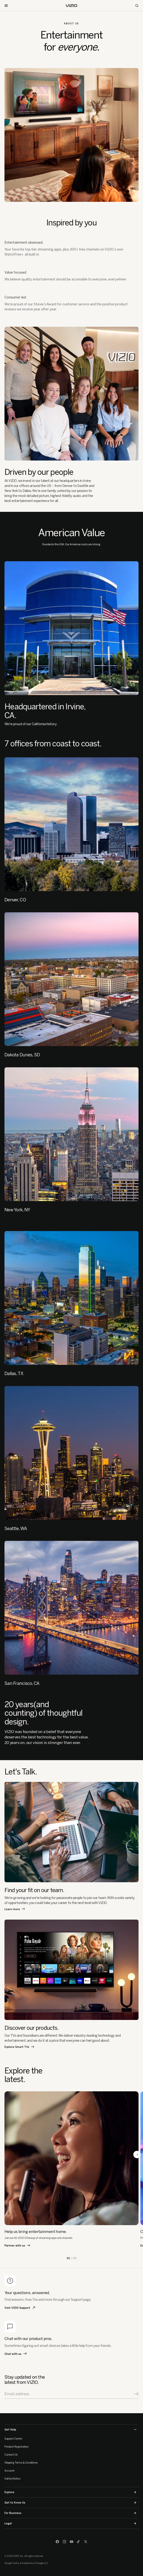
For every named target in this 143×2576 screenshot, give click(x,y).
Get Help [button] (70, 2429)
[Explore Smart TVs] (19, 2047)
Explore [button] (70, 2492)
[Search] (136, 5)
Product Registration (16, 2446)
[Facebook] (57, 2541)
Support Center (13, 2438)
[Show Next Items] (137, 2154)
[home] (71, 5)
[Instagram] (64, 2541)
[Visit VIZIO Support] (19, 2308)
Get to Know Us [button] (70, 2502)
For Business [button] (70, 2513)
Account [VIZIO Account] (9, 2470)
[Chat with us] (15, 2354)
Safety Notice (12, 2478)
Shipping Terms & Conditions (21, 2462)
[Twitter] (85, 2541)
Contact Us (11, 2454)
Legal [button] (70, 2523)
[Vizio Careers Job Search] (14, 1909)
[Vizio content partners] (17, 2246)
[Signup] (136, 2394)
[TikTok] (78, 2541)
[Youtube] (71, 2541)
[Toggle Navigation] (6, 5)
